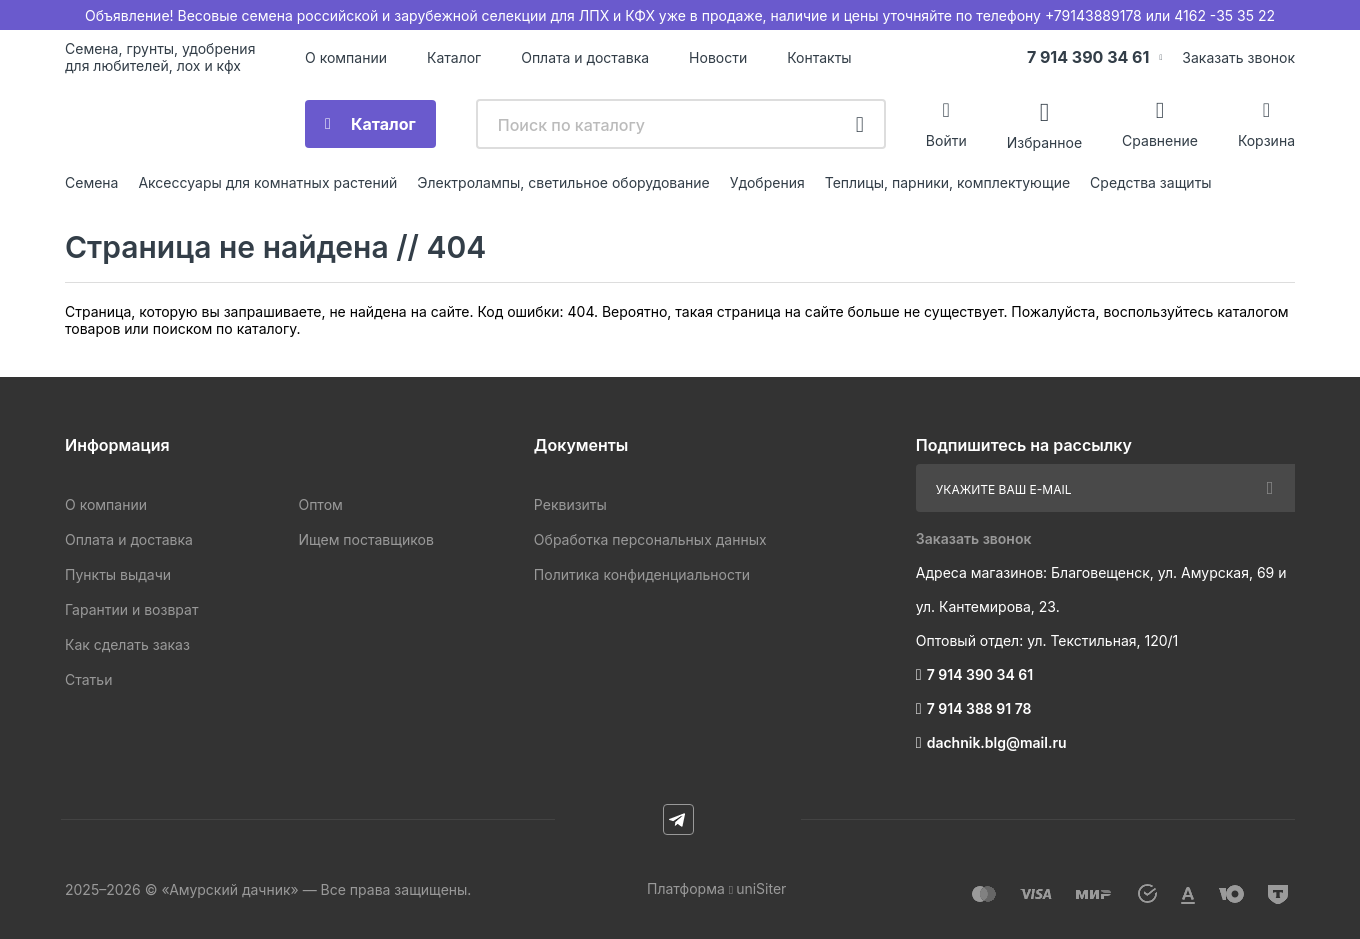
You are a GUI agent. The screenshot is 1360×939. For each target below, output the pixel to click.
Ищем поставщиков (365, 539)
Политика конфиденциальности (642, 574)
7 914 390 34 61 (1088, 57)
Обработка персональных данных (650, 539)
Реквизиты (570, 504)
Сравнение (1160, 140)
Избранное (1044, 141)
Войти (946, 140)
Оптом (320, 504)
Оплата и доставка (585, 57)
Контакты (819, 57)
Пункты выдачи (118, 574)
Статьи (88, 679)
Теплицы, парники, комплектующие (947, 182)
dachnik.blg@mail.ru (997, 742)
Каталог (454, 57)
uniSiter (761, 888)
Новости (718, 57)
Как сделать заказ (127, 644)
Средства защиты (1151, 182)
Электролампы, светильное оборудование (563, 182)
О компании (346, 57)
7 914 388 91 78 (979, 708)
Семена (91, 182)
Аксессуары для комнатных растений (267, 182)
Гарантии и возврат (131, 609)
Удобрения (767, 182)
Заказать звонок (1238, 57)
